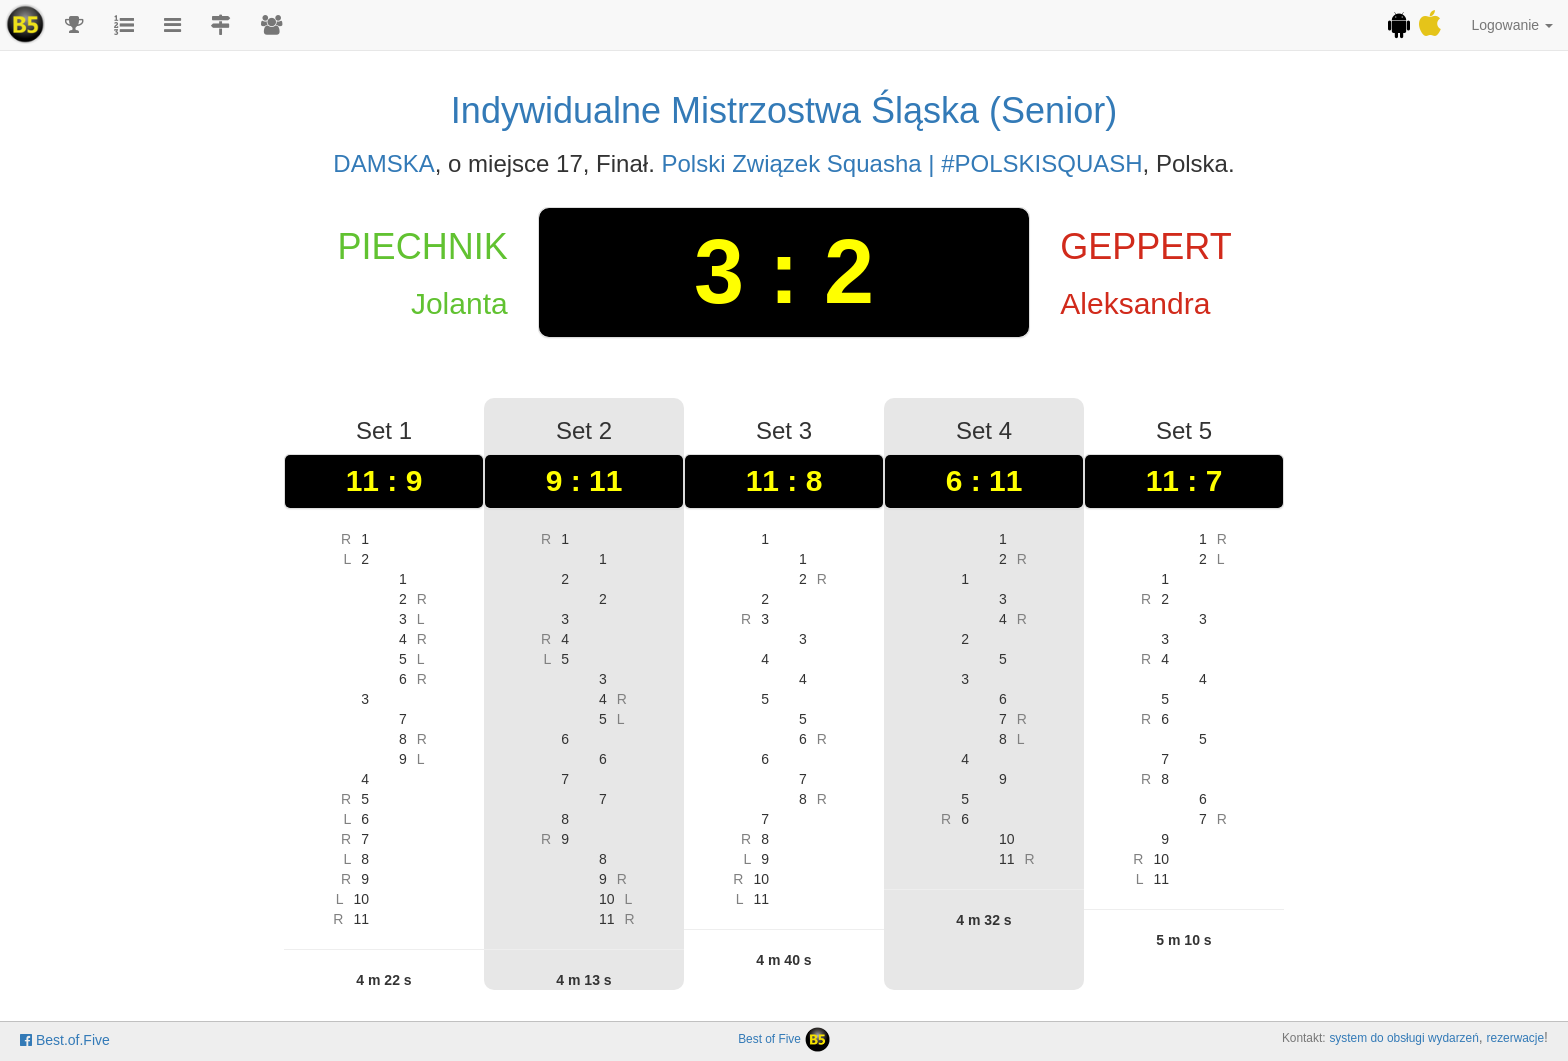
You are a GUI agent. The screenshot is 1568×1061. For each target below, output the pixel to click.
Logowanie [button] (1512, 25)
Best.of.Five (65, 1040)
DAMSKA (383, 163)
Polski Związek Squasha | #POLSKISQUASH (901, 163)
